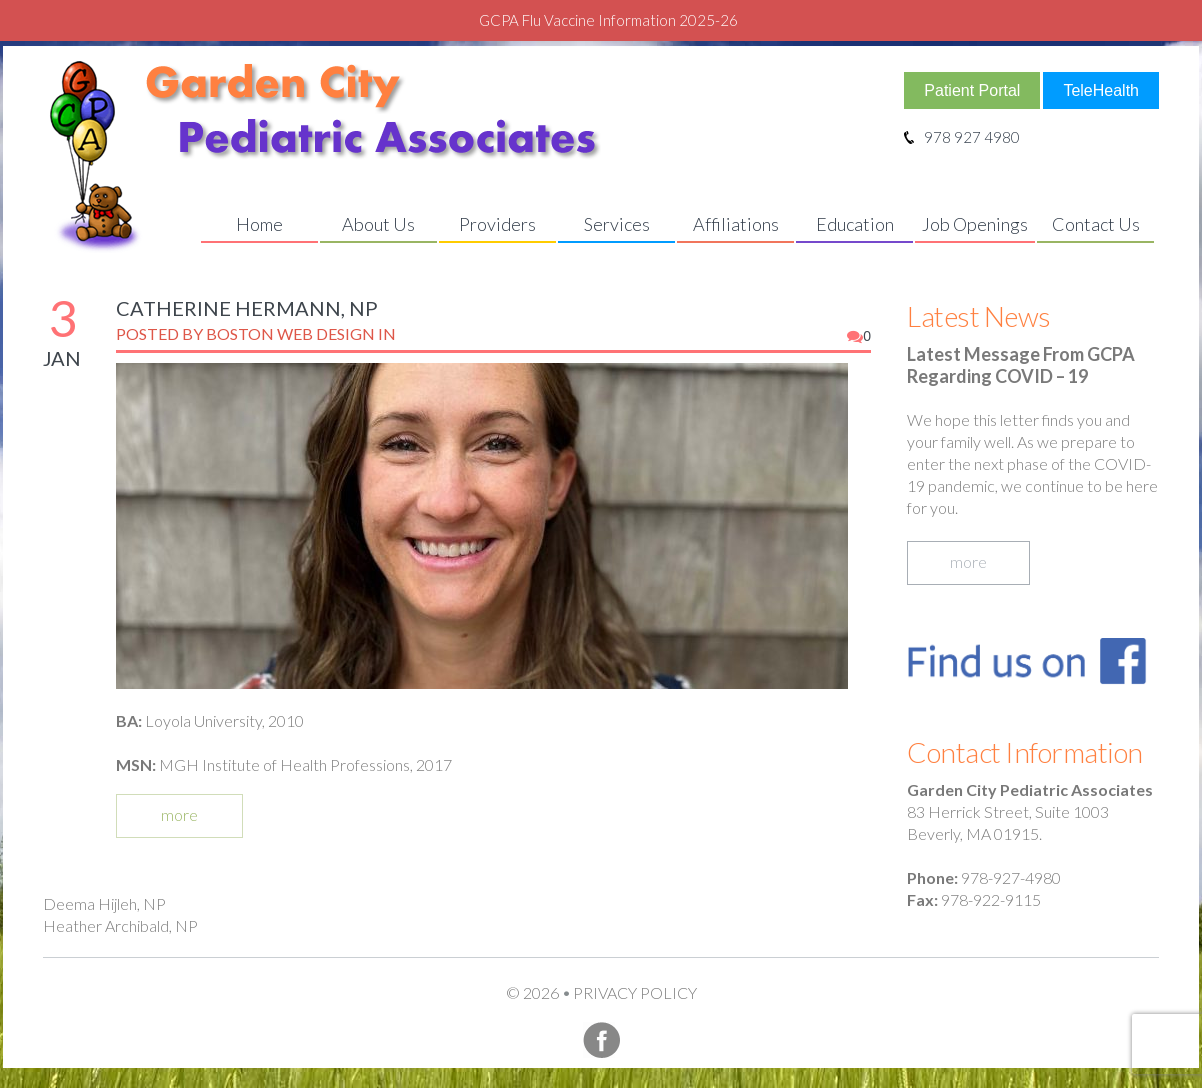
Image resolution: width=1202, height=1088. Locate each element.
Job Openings (975, 224)
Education (855, 224)
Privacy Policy (635, 992)
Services (617, 224)
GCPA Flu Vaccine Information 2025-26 (608, 20)
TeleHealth (1101, 90)
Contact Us (1096, 224)
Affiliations (736, 224)
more (179, 814)
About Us (378, 224)
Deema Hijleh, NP (104, 903)
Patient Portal (972, 90)
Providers (497, 224)
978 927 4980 (962, 137)
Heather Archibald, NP (120, 925)
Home (259, 224)
